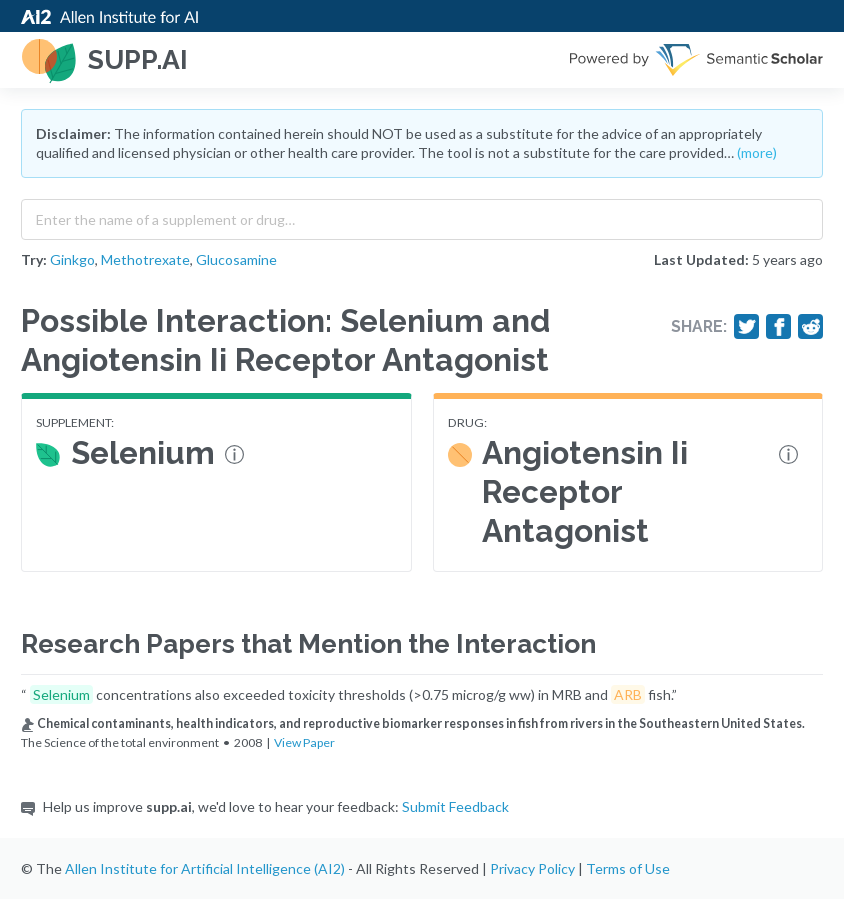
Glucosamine (236, 259)
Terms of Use (628, 868)
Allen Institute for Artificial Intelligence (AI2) (205, 868)
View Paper (304, 742)
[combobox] (422, 215)
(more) (757, 152)
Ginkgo (72, 259)
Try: (34, 259)
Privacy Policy (532, 868)
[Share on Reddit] (811, 327)
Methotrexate (145, 259)
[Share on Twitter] (747, 327)
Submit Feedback (455, 806)
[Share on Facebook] (779, 327)
